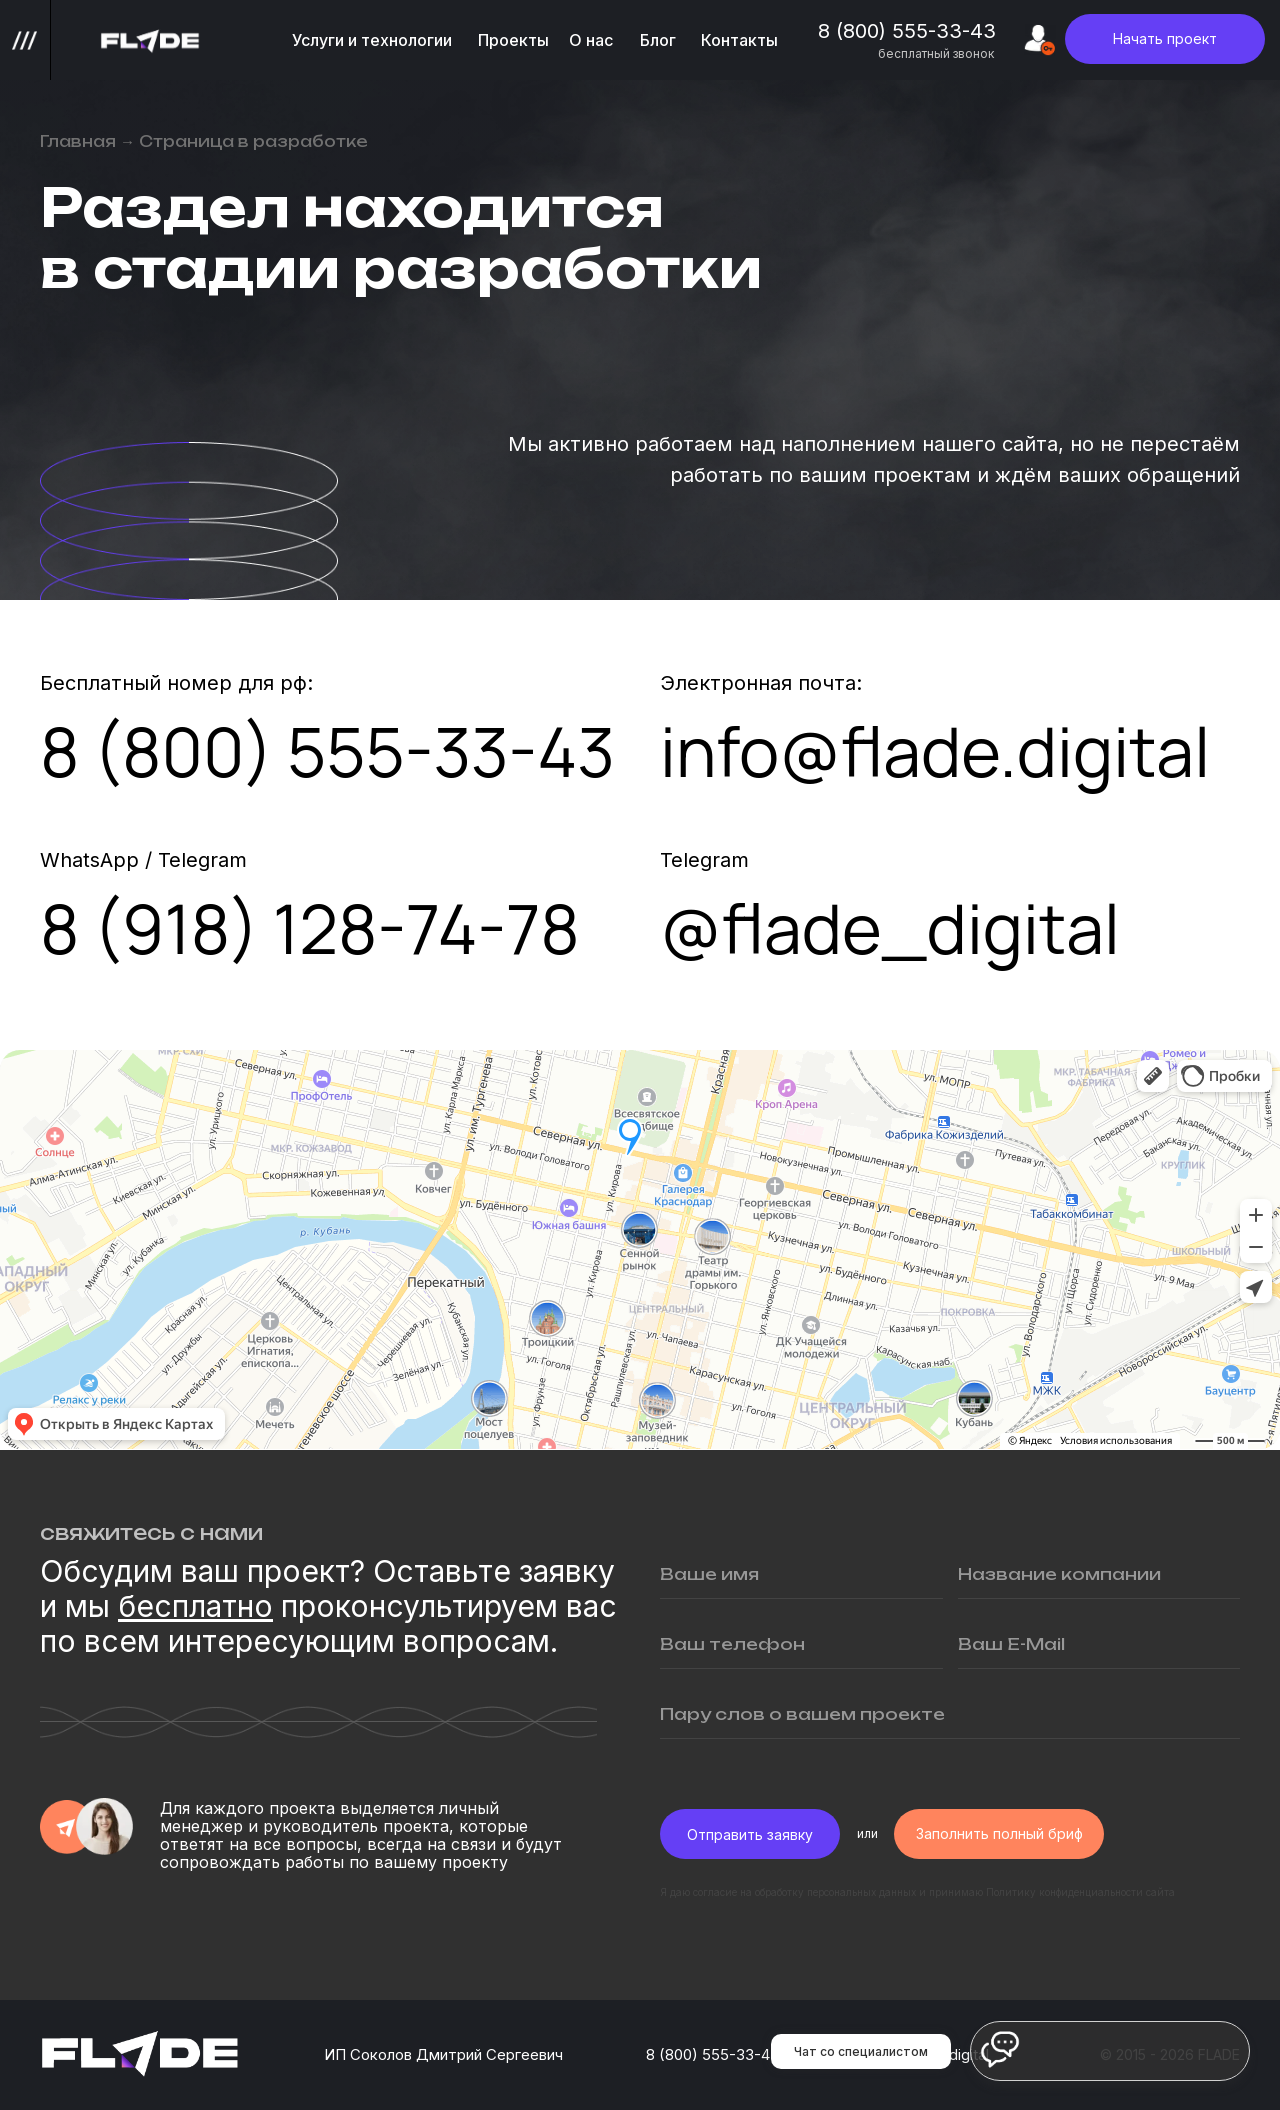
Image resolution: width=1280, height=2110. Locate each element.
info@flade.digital (935, 751)
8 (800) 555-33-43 (907, 31)
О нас (591, 40)
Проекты (513, 40)
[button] (1165, 39)
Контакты (739, 40)
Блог (658, 40)
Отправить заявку (750, 1834)
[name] (801, 1574)
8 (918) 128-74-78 (310, 928)
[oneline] (1099, 1574)
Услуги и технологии (372, 40)
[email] (1099, 1644)
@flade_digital (890, 928)
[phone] (801, 1644)
